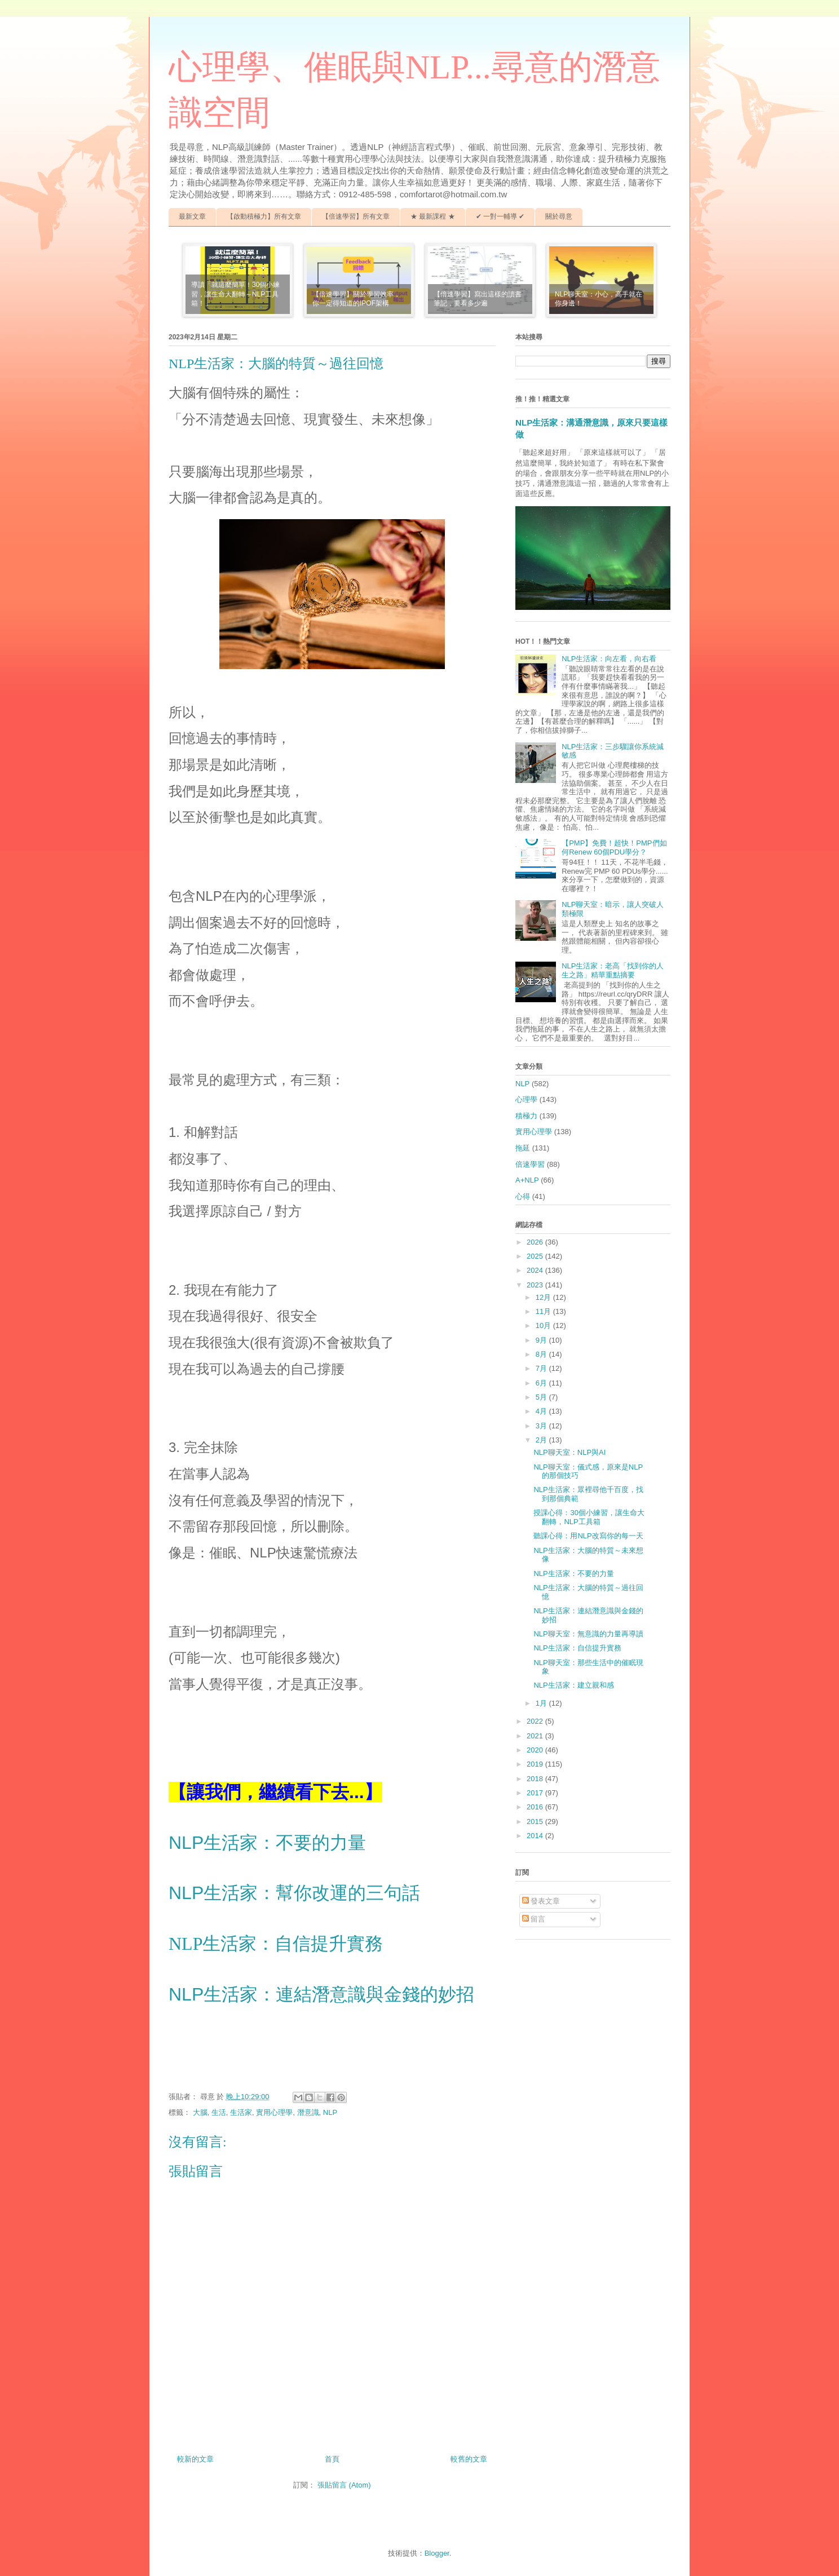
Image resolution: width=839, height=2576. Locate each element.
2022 (536, 1721)
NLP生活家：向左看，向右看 (609, 658)
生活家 (241, 2112)
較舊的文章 (469, 2459)
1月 (542, 1703)
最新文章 (192, 216)
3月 (542, 1426)
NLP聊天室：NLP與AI (569, 1452)
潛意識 (308, 2112)
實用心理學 (274, 2112)
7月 (542, 1368)
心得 (522, 1196)
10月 (544, 1325)
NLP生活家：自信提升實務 (276, 1943)
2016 (536, 1807)
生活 (218, 2112)
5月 (542, 1397)
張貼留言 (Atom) (344, 2485)
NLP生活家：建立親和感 (573, 1685)
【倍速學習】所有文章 (356, 216)
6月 (542, 1383)
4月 (542, 1411)
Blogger (437, 2553)
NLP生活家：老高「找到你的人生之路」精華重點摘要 (613, 970)
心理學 (526, 1099)
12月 (544, 1297)
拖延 (522, 1148)
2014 (536, 1835)
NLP (330, 2112)
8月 (542, 1354)
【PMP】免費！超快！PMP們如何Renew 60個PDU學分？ (614, 847)
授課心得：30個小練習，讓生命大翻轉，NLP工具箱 (588, 1517)
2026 (536, 1242)
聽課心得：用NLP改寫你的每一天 (588, 1536)
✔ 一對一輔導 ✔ (500, 216)
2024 (536, 1270)
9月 (542, 1340)
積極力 (526, 1116)
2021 (536, 1736)
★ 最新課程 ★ (432, 216)
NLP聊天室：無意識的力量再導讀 (588, 1634)
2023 (536, 1285)
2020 (536, 1750)
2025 (536, 1256)
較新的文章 (195, 2459)
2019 (536, 1764)
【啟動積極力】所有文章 (264, 216)
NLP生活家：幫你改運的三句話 (294, 1893)
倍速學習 (530, 1164)
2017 (536, 1793)
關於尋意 (558, 216)
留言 (534, 1919)
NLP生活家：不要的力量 (267, 1843)
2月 (542, 1440)
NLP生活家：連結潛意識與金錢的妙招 (321, 1994)
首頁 (332, 2459)
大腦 (200, 2112)
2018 (536, 1778)
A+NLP (527, 1180)
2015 (536, 1821)
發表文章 (541, 1901)
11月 (544, 1311)
